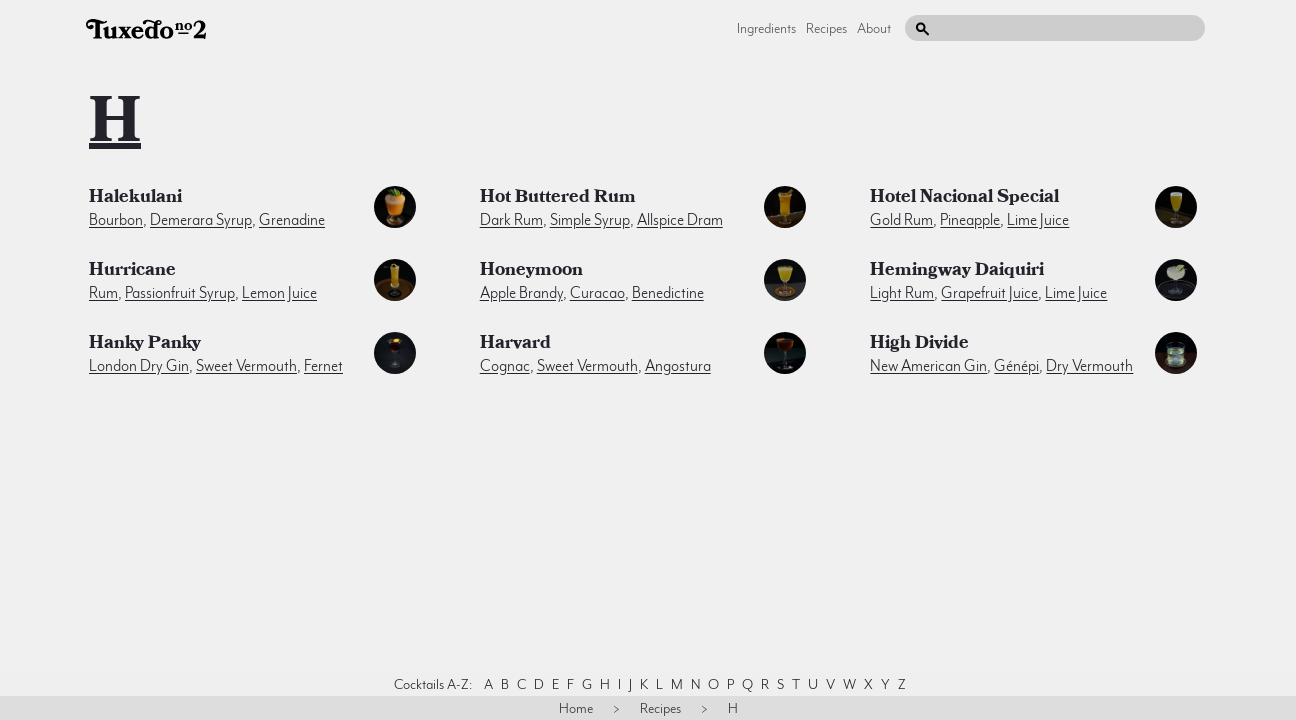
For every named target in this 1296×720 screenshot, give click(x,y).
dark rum (511, 220)
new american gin (928, 366)
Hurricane (132, 272)
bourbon (116, 220)
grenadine (292, 220)
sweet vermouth (246, 366)
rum (103, 293)
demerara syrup (201, 220)
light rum (902, 293)
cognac (505, 366)
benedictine (668, 293)
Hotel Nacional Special (964, 199)
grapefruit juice (989, 293)
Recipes (826, 28)
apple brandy (521, 293)
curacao (597, 293)
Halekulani (135, 199)
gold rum (901, 220)
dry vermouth (1089, 366)
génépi (1016, 366)
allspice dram (680, 220)
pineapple (970, 220)
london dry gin (139, 366)
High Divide (919, 345)
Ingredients (766, 28)
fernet (323, 366)
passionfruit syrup (180, 293)
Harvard (515, 345)
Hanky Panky (145, 345)
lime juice (1038, 220)
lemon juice (279, 293)
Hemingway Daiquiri (957, 272)
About (874, 28)
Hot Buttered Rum (558, 199)
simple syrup (590, 220)
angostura (678, 366)
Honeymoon (531, 272)
